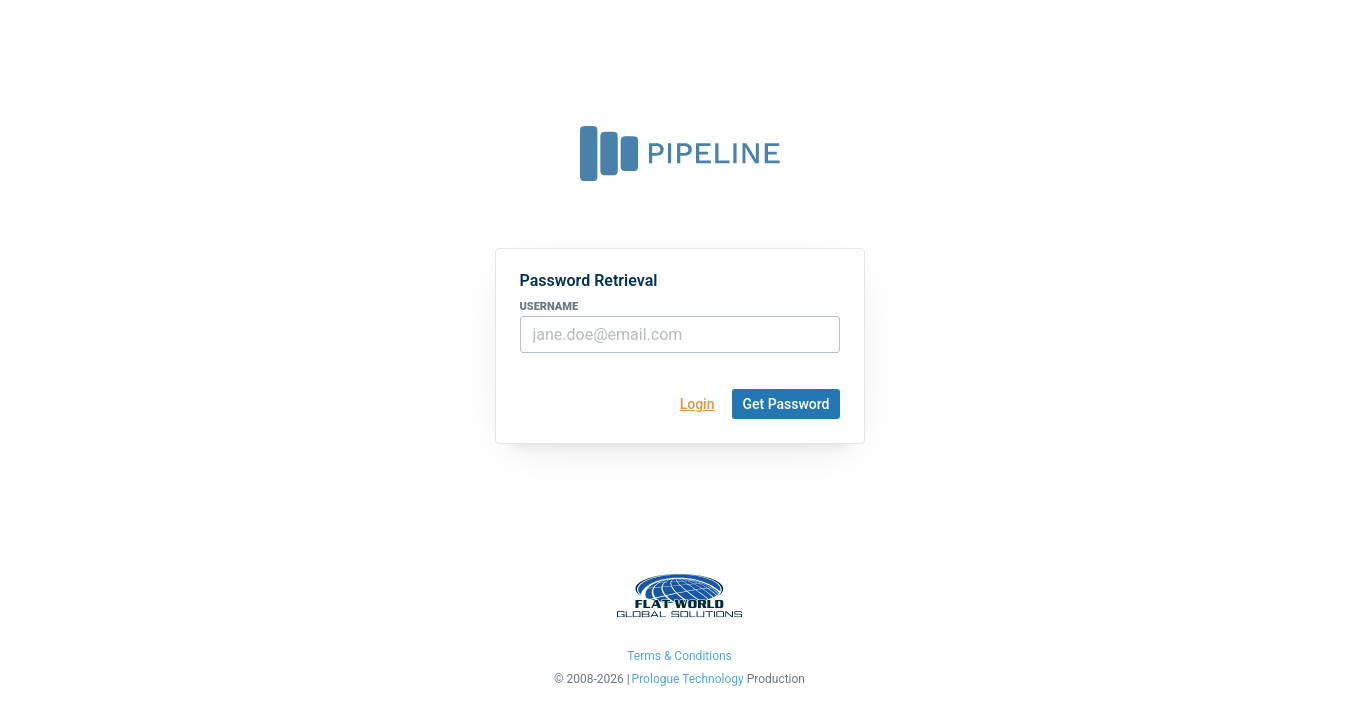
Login (697, 404)
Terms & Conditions (679, 656)
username (549, 306)
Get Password (785, 404)
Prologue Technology (688, 679)
